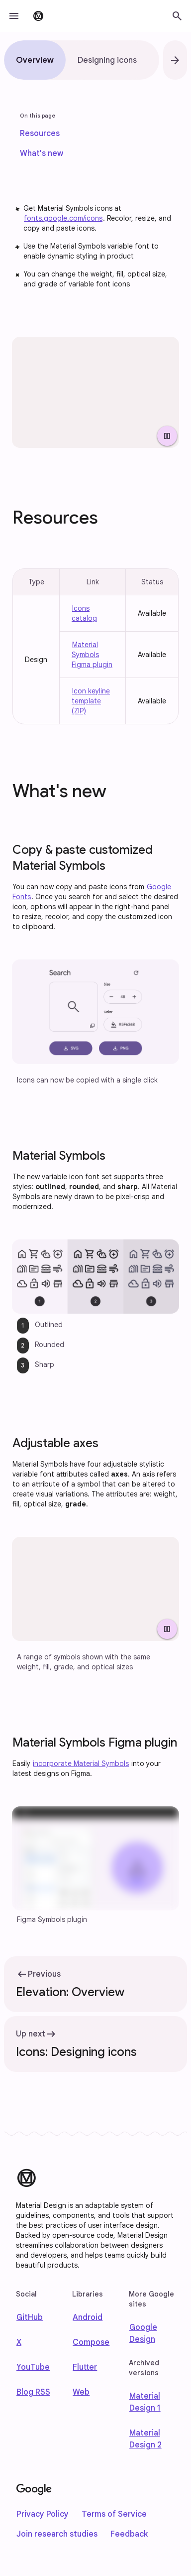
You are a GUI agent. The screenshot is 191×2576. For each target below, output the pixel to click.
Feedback (129, 2534)
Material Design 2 (145, 2439)
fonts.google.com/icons (63, 218)
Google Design (143, 2333)
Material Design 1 (145, 2402)
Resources (40, 133)
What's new (41, 153)
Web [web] (81, 2392)
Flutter (85, 2367)
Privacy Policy (42, 2514)
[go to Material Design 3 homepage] (38, 16)
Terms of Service (114, 2514)
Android (87, 2317)
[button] (14, 16)
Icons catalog (84, 613)
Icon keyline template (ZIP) (91, 700)
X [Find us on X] (18, 2342)
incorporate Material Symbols (81, 1763)
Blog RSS (33, 2392)
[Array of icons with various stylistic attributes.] (95, 392)
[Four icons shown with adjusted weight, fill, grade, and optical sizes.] (95, 1589)
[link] (40, 133)
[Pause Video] (167, 436)
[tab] (35, 60)
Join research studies (56, 2534)
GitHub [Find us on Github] (29, 2317)
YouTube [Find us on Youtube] (33, 2367)
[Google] (34, 2489)
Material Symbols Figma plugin (92, 654)
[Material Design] (26, 2178)
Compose (91, 2342)
